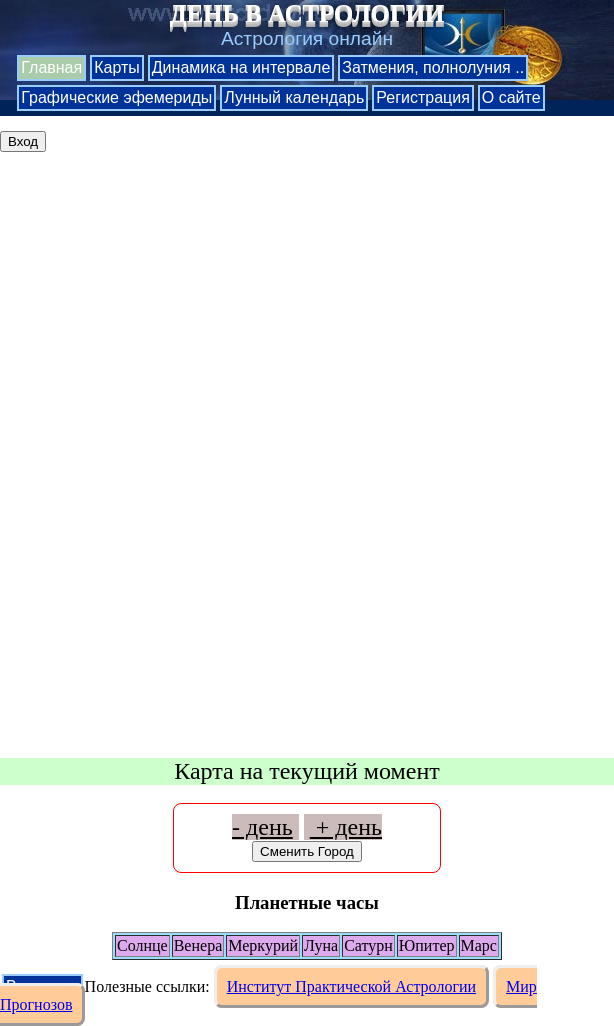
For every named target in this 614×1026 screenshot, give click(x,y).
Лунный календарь (294, 97)
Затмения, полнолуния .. (433, 67)
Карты (117, 67)
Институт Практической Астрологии (351, 986)
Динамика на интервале (241, 67)
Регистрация (423, 97)
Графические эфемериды (116, 97)
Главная (51, 67)
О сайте (511, 97)
